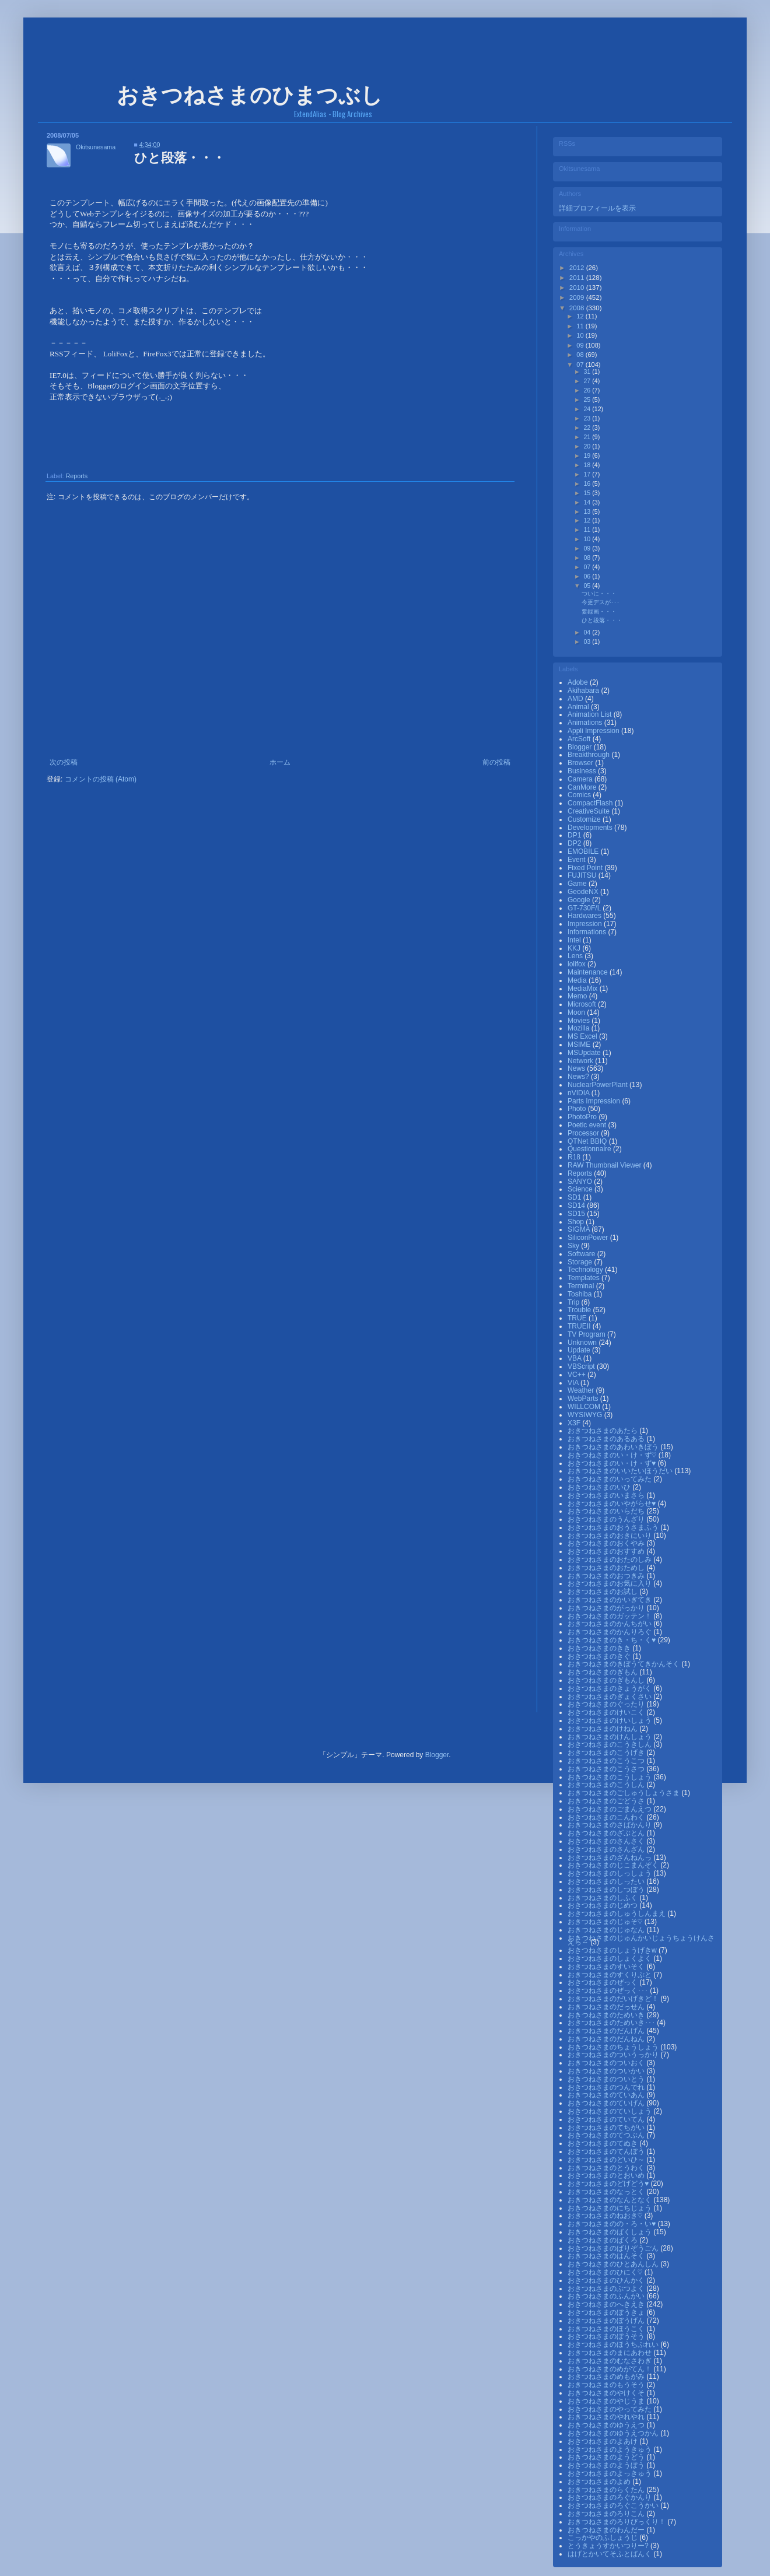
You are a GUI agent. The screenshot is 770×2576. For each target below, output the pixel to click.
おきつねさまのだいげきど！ (614, 1999)
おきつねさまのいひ (600, 1487)
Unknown (583, 1342)
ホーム (280, 762)
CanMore (583, 787)
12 (580, 316)
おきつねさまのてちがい (607, 2127)
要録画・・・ (599, 611)
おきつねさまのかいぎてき (610, 1600)
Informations (588, 932)
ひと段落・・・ (602, 620)
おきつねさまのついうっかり (614, 2055)
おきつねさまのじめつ (603, 1905)
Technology (586, 1270)
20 (587, 446)
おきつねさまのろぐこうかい (614, 2505)
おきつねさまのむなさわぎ (610, 2361)
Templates (584, 1278)
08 (580, 354)
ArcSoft (580, 739)
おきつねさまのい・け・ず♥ (612, 1463)
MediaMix (584, 988)
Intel (575, 940)
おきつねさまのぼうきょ (607, 2312)
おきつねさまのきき (600, 1648)
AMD (576, 699)
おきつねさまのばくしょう (610, 2232)
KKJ (575, 948)
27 (587, 380)
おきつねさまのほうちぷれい (614, 2344)
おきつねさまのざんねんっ (610, 1857)
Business (583, 771)
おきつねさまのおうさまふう (614, 1527)
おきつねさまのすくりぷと (610, 1975)
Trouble (580, 1310)
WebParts (584, 1398)
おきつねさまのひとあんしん (614, 2264)
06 (587, 576)
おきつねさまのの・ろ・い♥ (612, 2224)
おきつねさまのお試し (603, 1591)
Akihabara (584, 690)
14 (587, 502)
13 (587, 511)
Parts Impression (595, 1101)
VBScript (582, 1366)
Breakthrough (589, 755)
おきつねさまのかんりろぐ (610, 1632)
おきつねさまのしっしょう (610, 1873)
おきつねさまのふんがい (607, 2296)
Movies (580, 1021)
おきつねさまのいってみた (610, 1479)
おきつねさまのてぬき (603, 2143)
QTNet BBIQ (588, 1141)
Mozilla (580, 1028)
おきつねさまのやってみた (610, 2409)
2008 (577, 307)
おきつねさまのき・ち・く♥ (612, 1640)
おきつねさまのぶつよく (607, 2288)
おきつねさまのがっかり (607, 1608)
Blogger (581, 747)
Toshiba (581, 1294)
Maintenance (589, 972)
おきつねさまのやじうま (607, 2401)
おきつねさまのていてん (607, 2119)
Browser (581, 763)
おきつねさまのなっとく (607, 2192)
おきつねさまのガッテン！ (610, 1616)
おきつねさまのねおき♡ (606, 2215)
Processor (584, 1133)
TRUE (578, 1318)
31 (587, 371)
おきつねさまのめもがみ (607, 2376)
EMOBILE (584, 851)
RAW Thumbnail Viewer (605, 1165)
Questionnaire (590, 1149)
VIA (574, 1383)
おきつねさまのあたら (603, 1431)
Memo (578, 996)
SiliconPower (589, 1237)
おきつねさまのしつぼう (607, 1889)
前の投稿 (496, 762)
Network (581, 1061)
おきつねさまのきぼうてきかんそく (624, 1664)
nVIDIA (580, 1093)
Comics (580, 795)
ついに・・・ (599, 593)
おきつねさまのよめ (600, 2481)
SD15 (577, 1214)
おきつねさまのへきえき (607, 2304)
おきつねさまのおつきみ (607, 1576)
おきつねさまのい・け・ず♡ (613, 1455)
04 (587, 632)
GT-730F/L (585, 908)
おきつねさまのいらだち (607, 1511)
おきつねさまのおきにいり (610, 1535)
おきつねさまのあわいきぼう (614, 1447)
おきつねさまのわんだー (607, 2530)
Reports (76, 475)
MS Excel (583, 1036)
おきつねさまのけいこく (607, 1712)
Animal (579, 707)
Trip (575, 1302)
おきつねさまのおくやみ (607, 1543)
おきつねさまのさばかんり (610, 1825)
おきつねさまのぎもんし (607, 1680)
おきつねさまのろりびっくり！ (617, 2522)
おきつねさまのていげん (607, 2103)
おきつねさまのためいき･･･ (612, 2022)
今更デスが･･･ (601, 602)
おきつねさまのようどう (607, 2457)
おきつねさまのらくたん (607, 2490)
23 (587, 418)
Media (578, 980)
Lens (576, 956)
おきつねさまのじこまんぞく (614, 1865)
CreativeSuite (589, 811)
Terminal (582, 1286)
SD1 (575, 1197)
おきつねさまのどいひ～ (607, 2160)
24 (587, 408)
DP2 (575, 843)
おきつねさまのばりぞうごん (614, 2248)
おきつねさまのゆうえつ (607, 2425)
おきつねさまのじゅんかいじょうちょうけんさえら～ (641, 1940)
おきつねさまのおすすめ (607, 1551)
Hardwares (585, 916)
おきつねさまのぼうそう (607, 2336)
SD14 (577, 1205)
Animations (586, 723)
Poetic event (588, 1125)
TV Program (587, 1334)
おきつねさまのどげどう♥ (609, 2183)
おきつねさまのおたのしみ (610, 1559)
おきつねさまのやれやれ (607, 2417)
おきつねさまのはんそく (607, 2256)
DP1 (575, 835)
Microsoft (583, 1004)
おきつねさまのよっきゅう (610, 2473)
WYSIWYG (586, 1415)
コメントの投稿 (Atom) (100, 779)
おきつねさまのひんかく (607, 2280)
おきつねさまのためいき (607, 2015)
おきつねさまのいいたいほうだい (621, 1471)
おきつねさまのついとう (607, 2079)
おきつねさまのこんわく (607, 1817)
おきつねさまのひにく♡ (606, 2272)
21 (587, 436)
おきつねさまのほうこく (607, 2329)
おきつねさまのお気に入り (610, 1583)
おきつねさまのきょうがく (610, 1688)
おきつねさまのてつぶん (607, 2135)
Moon (577, 1012)
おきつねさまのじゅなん (607, 1930)
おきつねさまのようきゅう (610, 2449)
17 (587, 474)
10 (580, 335)
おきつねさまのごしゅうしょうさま (624, 1793)
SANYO (581, 1181)
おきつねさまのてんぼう (607, 2151)
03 (587, 641)
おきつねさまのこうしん (607, 1785)
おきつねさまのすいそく (607, 1966)
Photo (578, 1109)
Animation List (591, 714)
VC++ (577, 1375)
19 (587, 455)
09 (580, 345)
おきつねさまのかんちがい (610, 1624)
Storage (581, 1262)
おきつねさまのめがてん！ (610, 2369)
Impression (586, 924)
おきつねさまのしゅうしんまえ (617, 1913)
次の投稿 (64, 762)
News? (579, 1077)
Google (580, 900)
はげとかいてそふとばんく (610, 2554)
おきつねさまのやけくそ (607, 2393)
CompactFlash (591, 803)
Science (581, 1189)
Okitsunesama (96, 146)
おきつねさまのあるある (607, 1439)
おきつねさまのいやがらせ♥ (612, 1503)
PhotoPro (583, 1117)
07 (580, 364)
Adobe (579, 682)
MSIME (580, 1044)
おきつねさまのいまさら (607, 1495)
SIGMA (580, 1229)
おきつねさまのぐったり (607, 1704)
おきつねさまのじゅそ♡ (606, 1922)
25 (587, 399)
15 (587, 492)
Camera (581, 779)
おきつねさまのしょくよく (610, 1958)
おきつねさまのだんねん (607, 2039)
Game (578, 883)
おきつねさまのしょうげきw (613, 1950)
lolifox (577, 964)
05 (587, 585)
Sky (574, 1246)
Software (582, 1254)
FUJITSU (583, 875)
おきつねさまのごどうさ (607, 1801)
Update (580, 1350)
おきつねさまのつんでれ (607, 2087)
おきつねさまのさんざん (607, 1849)
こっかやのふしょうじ (603, 2537)
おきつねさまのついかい (607, 2071)
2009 (577, 297)
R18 (575, 1157)
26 (587, 390)
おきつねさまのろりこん (607, 2514)
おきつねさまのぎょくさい (610, 1696)
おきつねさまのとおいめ (607, 2175)
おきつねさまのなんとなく (610, 2200)
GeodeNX (584, 892)
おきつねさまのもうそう (607, 2385)
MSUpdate (585, 1053)
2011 (577, 277)
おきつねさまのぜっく (603, 1982)
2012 (577, 267)
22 (587, 427)
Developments (591, 827)
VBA (575, 1358)
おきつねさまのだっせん (607, 2007)
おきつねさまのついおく (607, 2063)
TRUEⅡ (580, 1326)
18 (587, 464)
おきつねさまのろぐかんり (610, 2497)
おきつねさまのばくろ (603, 2240)
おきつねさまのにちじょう (610, 2208)
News (577, 1068)
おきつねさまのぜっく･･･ (609, 1990)
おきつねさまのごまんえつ (610, 1809)
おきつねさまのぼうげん (607, 2320)
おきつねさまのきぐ (600, 1656)
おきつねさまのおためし (607, 1568)
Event (577, 860)
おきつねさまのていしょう (610, 2111)
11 (580, 326)
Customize (585, 819)
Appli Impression (594, 731)
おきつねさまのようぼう (607, 2465)
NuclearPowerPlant (598, 1085)
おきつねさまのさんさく (607, 1841)
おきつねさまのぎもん (603, 1672)
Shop (577, 1222)
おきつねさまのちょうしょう (614, 2047)
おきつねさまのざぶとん (607, 1833)
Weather (582, 1390)
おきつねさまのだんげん (607, 2031)
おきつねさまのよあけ (603, 2441)
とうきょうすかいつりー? (609, 2546)
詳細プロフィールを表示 (597, 208)
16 (587, 483)
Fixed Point (586, 868)
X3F (575, 1423)
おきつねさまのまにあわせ (610, 2353)
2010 (577, 287)
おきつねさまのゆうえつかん (614, 2433)
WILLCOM (585, 1407)
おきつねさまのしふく (603, 1898)
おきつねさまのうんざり (607, 1519)
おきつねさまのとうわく (607, 2168)
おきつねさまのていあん (607, 2095)
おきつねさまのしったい (607, 1881)
